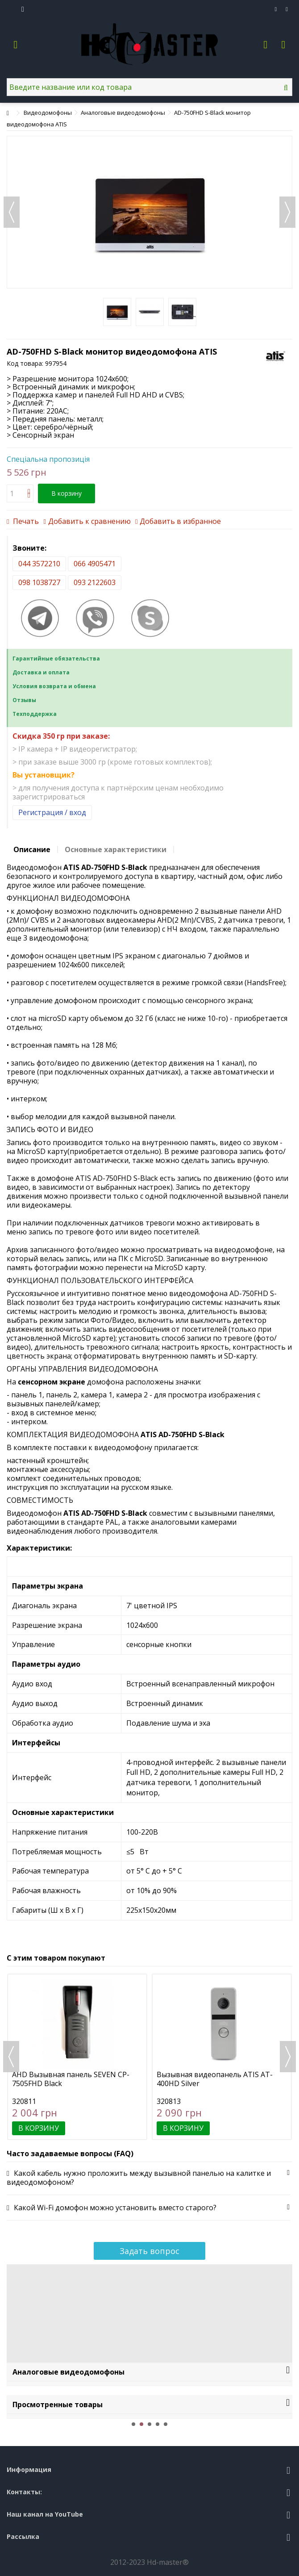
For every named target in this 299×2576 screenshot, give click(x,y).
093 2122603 (95, 582)
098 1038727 (39, 582)
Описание (31, 849)
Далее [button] (287, 212)
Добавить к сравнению (89, 521)
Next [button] (288, 2056)
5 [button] (165, 2424)
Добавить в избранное (180, 521)
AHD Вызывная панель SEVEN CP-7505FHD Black (70, 2079)
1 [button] (133, 2424)
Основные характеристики (115, 849)
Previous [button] (11, 2056)
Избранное (276, 9)
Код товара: (25, 363)
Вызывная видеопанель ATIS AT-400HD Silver (215, 2079)
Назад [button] (12, 212)
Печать (25, 521)
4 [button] (157, 2424)
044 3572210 (39, 564)
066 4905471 (95, 564)
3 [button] (149, 2424)
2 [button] (141, 2424)
